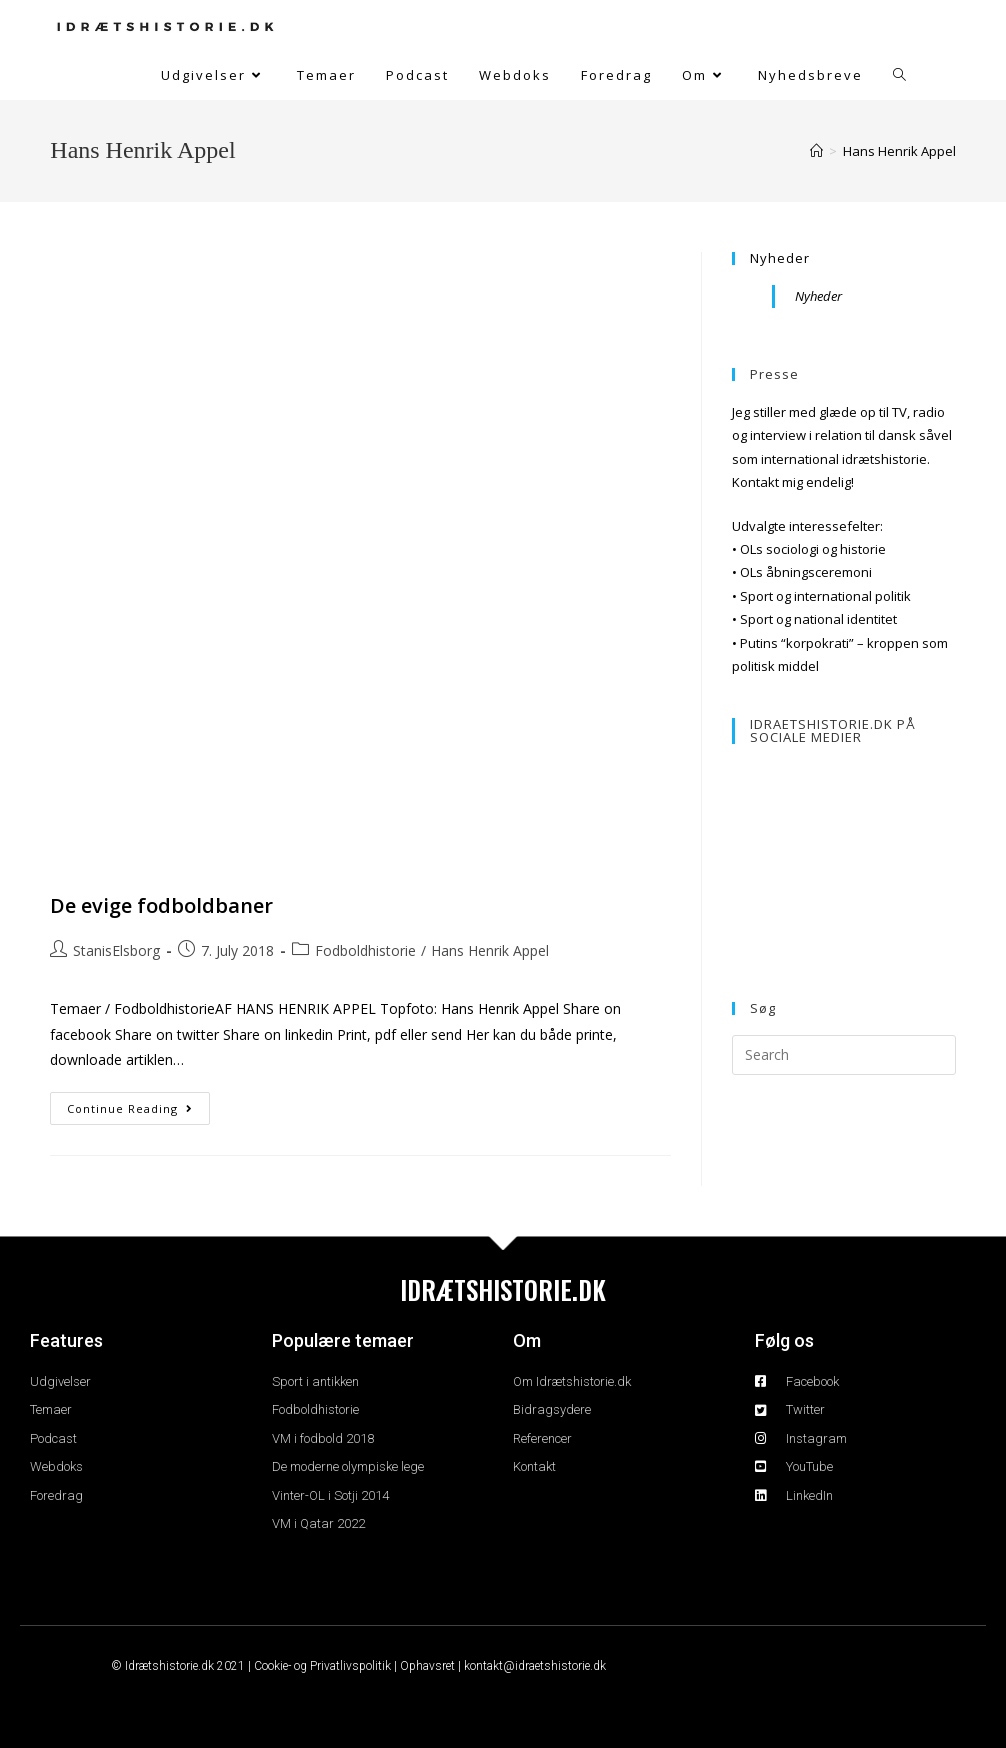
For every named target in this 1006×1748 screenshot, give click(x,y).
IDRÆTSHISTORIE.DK (503, 1289)
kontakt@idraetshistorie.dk (535, 1666)
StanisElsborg (116, 950)
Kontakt (755, 482)
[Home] (816, 151)
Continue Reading (138, 1104)
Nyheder (780, 258)
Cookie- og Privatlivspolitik (322, 1666)
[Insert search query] (844, 1055)
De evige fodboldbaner (161, 905)
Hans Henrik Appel (899, 151)
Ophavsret (427, 1666)
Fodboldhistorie (365, 950)
